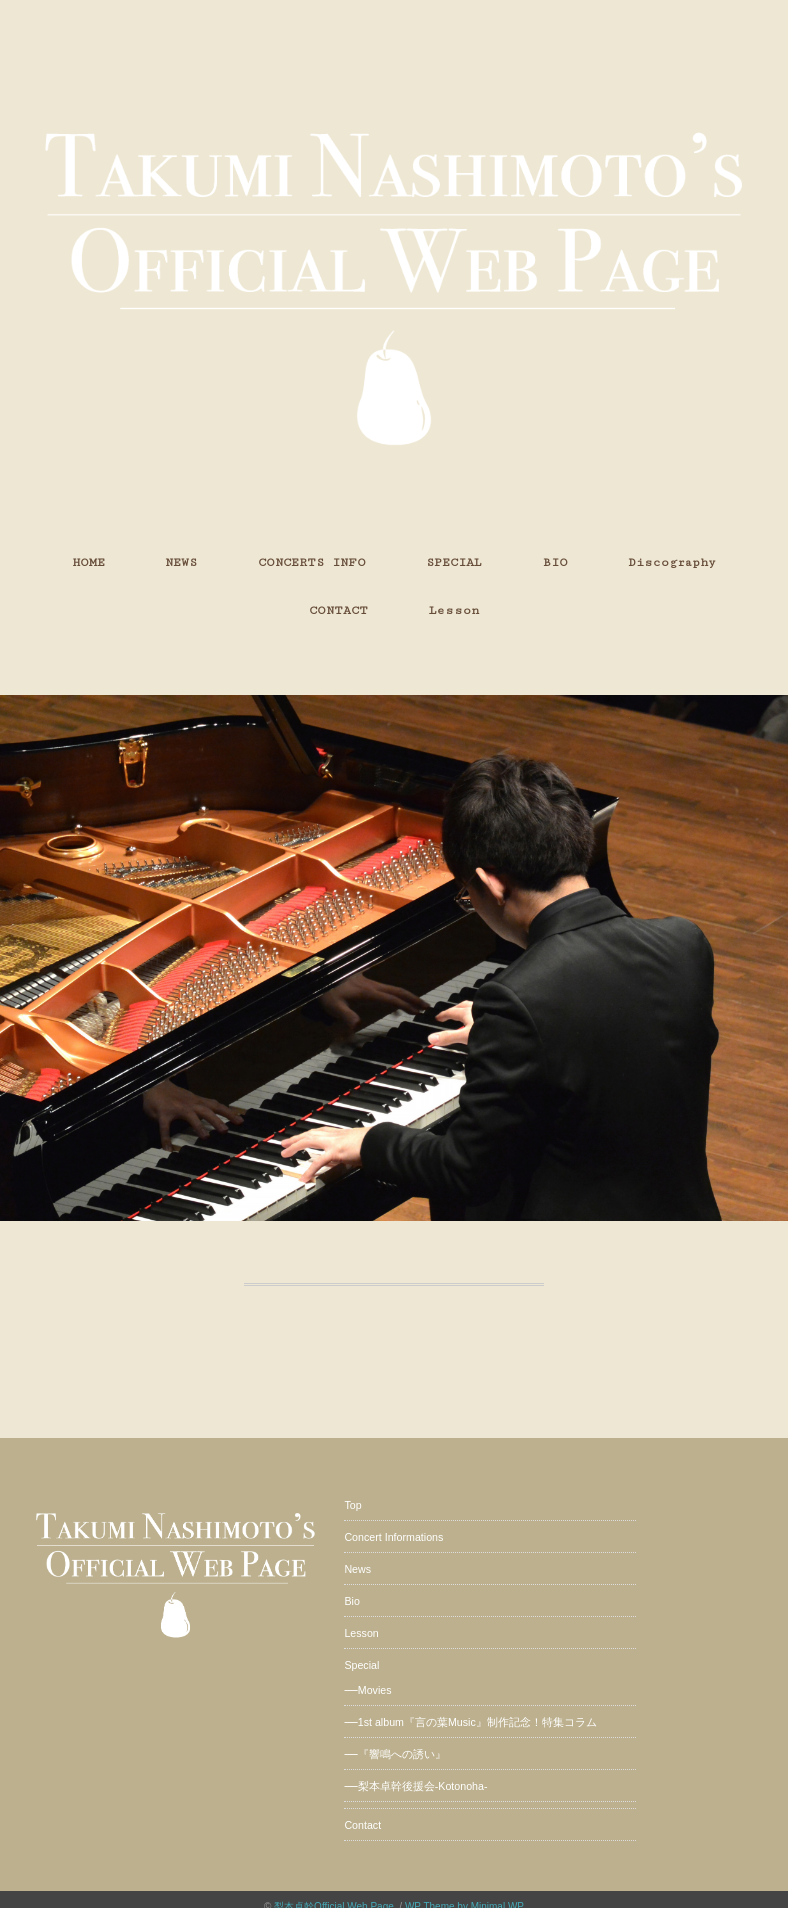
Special (361, 1665)
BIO (555, 562)
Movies (375, 1690)
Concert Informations (393, 1537)
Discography (672, 562)
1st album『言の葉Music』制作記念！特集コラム (477, 1722)
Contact (362, 1825)
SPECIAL (454, 562)
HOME (88, 562)
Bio (351, 1601)
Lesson (454, 610)
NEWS (181, 562)
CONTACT (338, 610)
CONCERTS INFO (312, 562)
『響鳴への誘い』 (402, 1754)
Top (352, 1505)
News (357, 1569)
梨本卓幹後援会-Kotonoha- (423, 1786)
